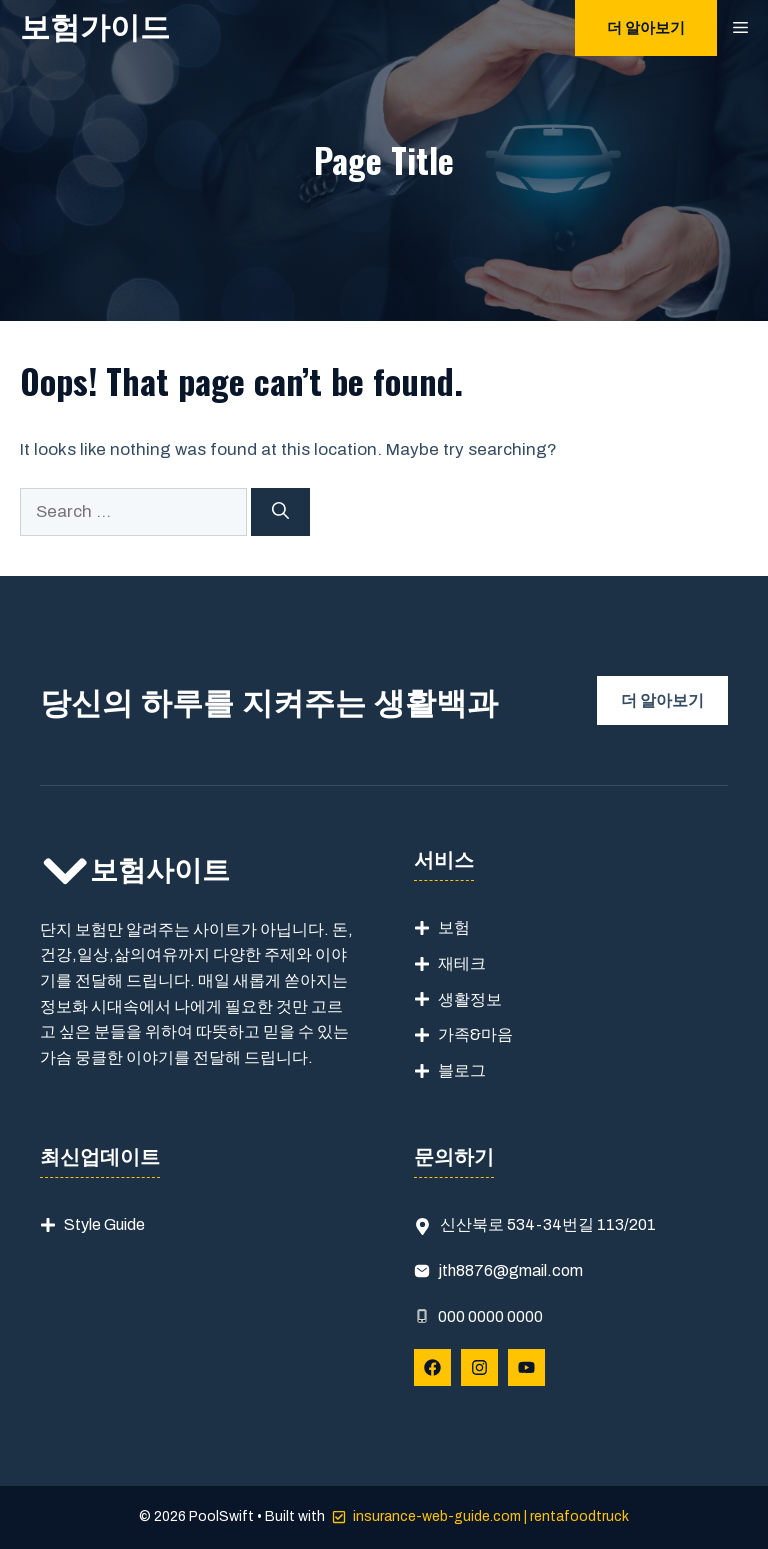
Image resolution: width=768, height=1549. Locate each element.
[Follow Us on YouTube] (526, 1367)
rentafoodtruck (579, 1516)
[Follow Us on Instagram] (479, 1367)
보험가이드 (95, 28)
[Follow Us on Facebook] (432, 1367)
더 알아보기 (646, 28)
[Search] (280, 512)
